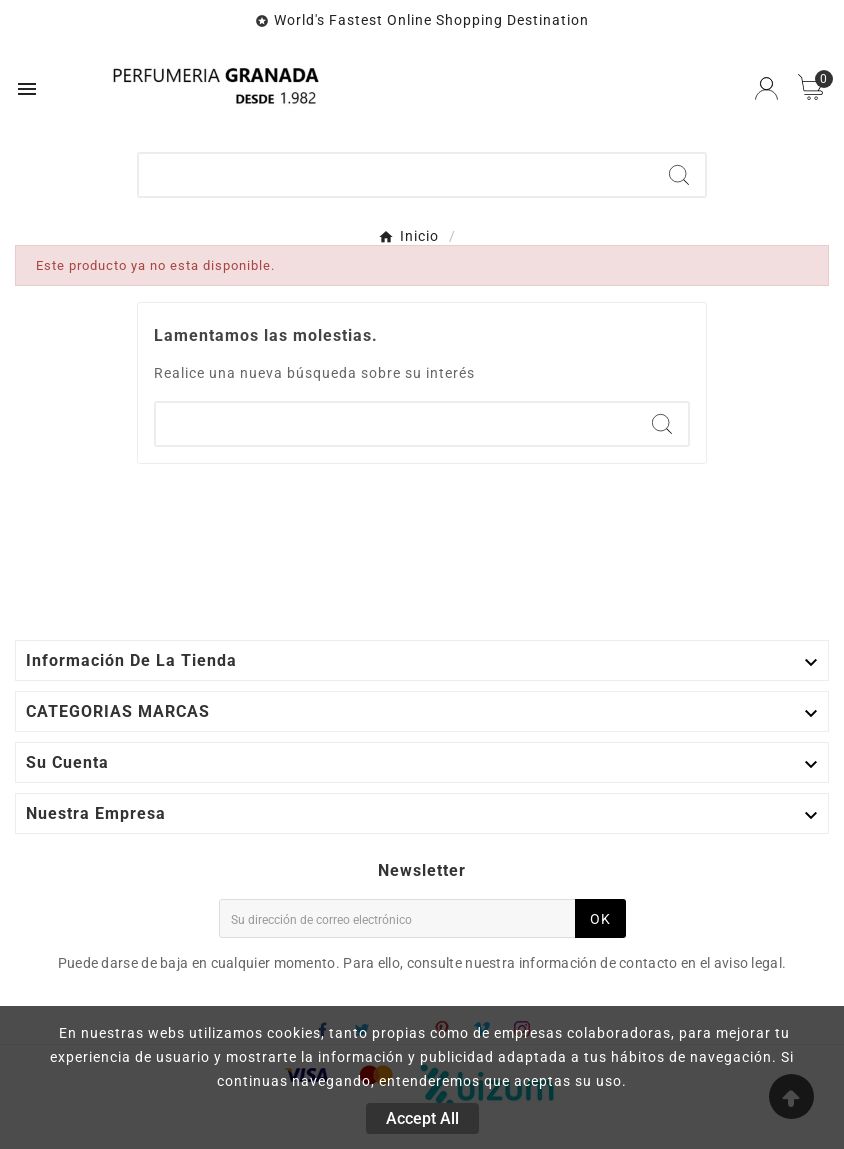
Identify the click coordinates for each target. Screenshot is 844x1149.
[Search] (679, 175)
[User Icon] (766, 88)
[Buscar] (396, 175)
